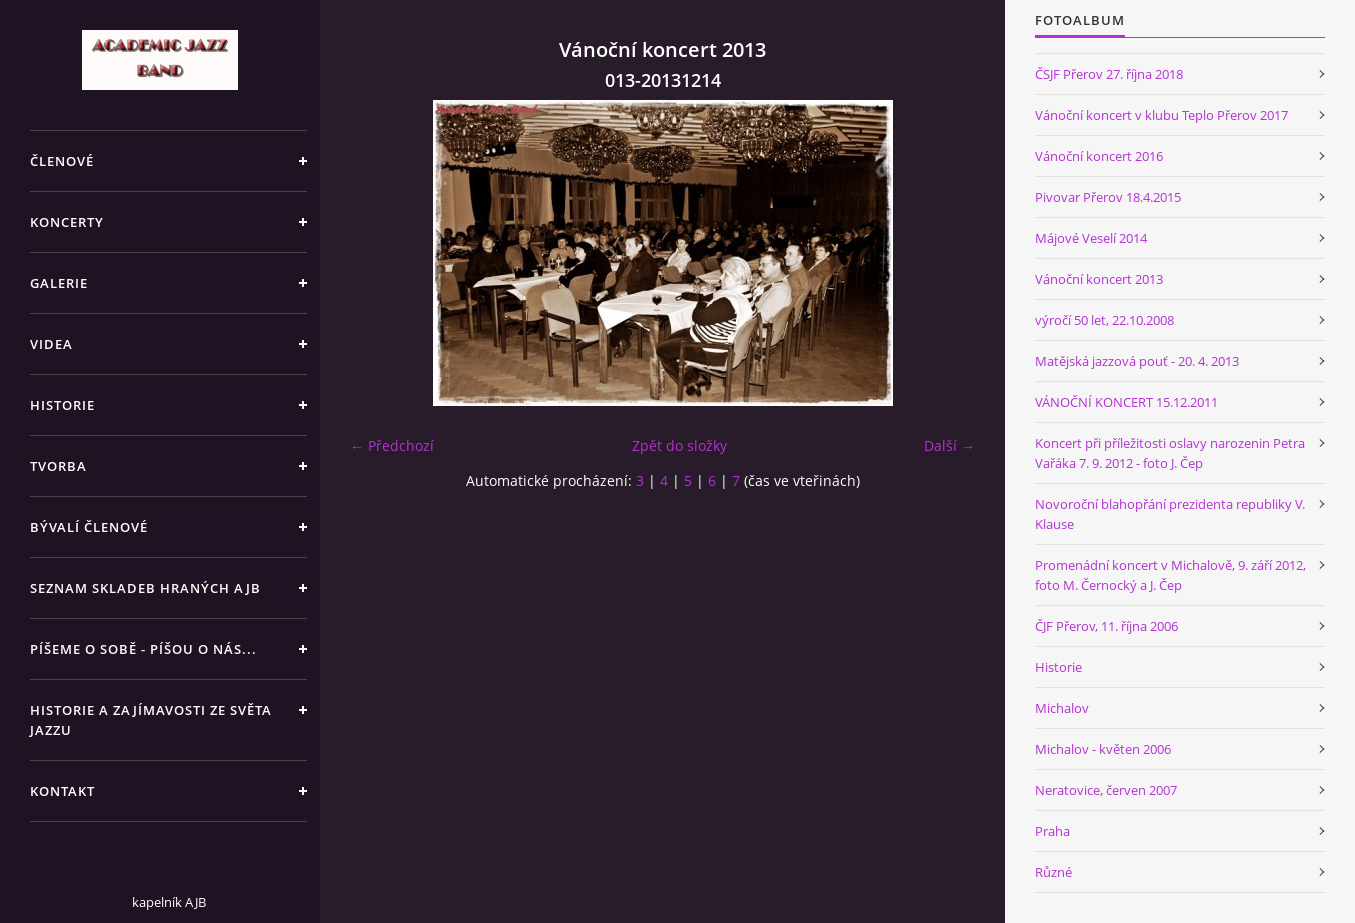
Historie (1058, 667)
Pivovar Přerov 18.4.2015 (1108, 197)
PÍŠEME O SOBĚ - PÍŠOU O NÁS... (143, 649)
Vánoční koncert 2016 (1099, 156)
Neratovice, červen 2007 (1106, 790)
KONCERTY (67, 222)
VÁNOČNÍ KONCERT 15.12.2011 (1126, 402)
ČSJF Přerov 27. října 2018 (1109, 74)
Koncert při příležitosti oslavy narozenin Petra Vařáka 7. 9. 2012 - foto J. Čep (1170, 453)
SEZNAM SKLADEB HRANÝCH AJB (145, 588)
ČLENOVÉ (62, 161)
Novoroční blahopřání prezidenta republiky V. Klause (1170, 514)
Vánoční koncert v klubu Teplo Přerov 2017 (1161, 115)
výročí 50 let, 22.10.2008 (1104, 320)
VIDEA (51, 344)
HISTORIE (62, 405)
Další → (949, 445)
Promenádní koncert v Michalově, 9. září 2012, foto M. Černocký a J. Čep (1170, 575)
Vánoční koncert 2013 (1099, 279)
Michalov (1062, 708)
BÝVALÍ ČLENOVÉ (89, 527)
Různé (1053, 872)
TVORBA (58, 466)
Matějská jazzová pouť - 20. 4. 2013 (1137, 361)
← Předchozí (392, 445)
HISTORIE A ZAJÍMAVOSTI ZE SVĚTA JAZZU (151, 720)
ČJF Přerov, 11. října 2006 (1106, 626)
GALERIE (59, 283)
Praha (1052, 831)
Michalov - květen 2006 (1103, 749)
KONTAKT (62, 791)
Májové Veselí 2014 (1091, 238)
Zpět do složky (679, 445)
